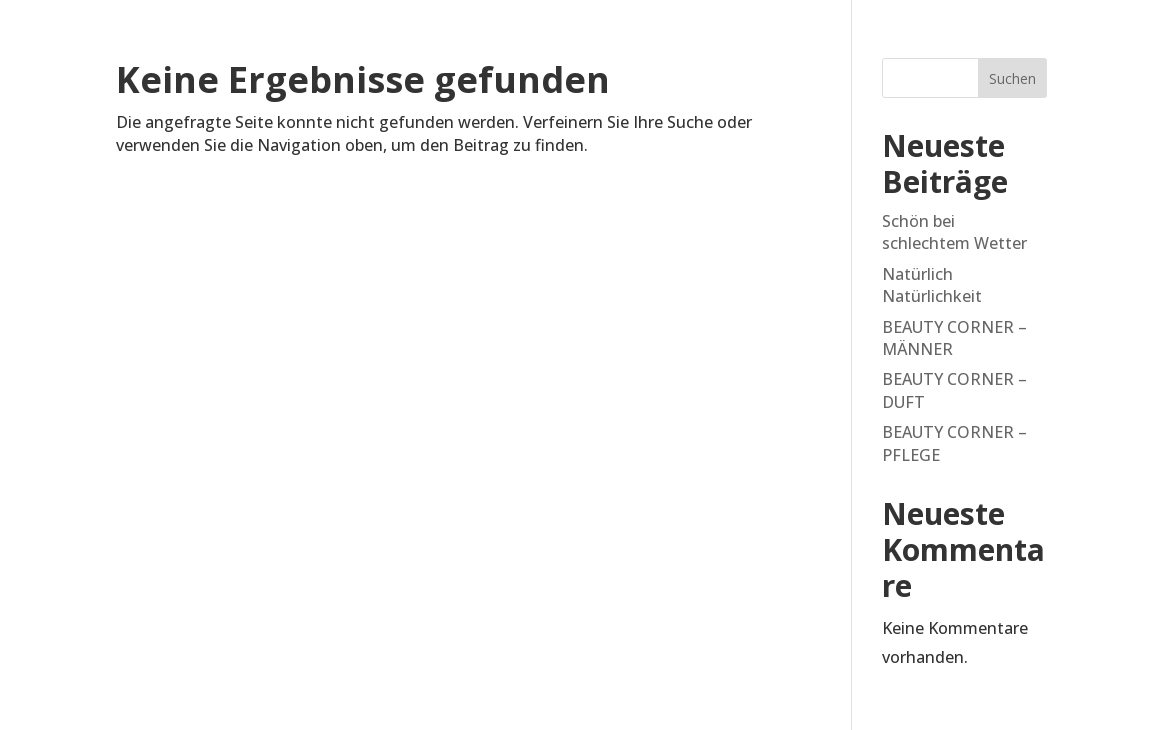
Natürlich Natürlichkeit (932, 285)
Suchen (1012, 78)
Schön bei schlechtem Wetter (954, 232)
